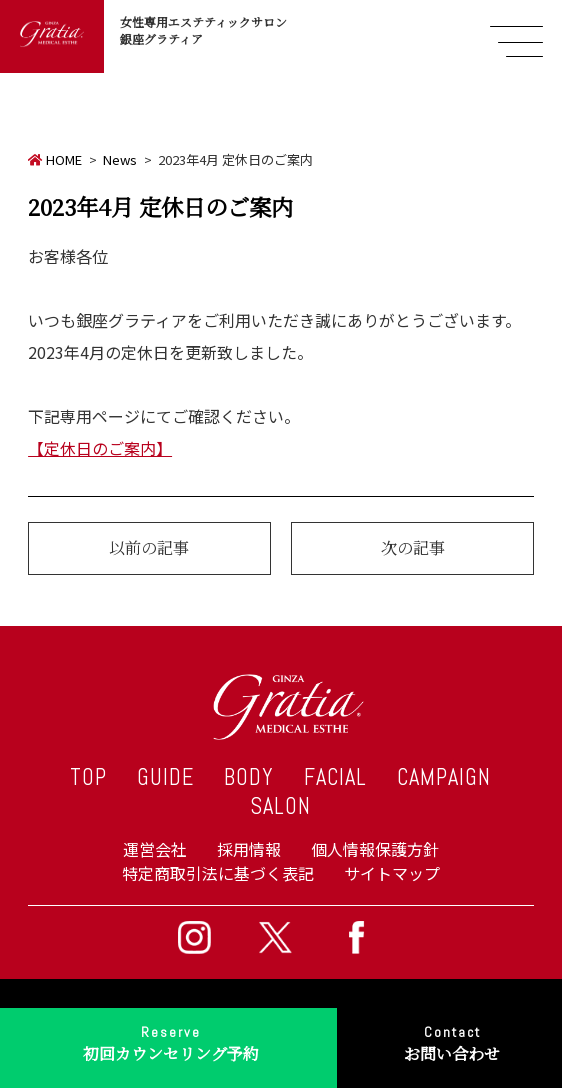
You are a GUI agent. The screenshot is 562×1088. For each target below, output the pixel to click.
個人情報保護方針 (375, 849)
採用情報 (249, 849)
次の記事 (413, 547)
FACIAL (335, 777)
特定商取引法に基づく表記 (218, 873)
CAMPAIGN (444, 777)
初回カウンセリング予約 (171, 1041)
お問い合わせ (452, 1041)
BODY (249, 777)
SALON (280, 806)
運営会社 (155, 849)
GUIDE (165, 777)
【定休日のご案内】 (100, 448)
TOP (88, 777)
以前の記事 (149, 547)
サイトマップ (392, 873)
